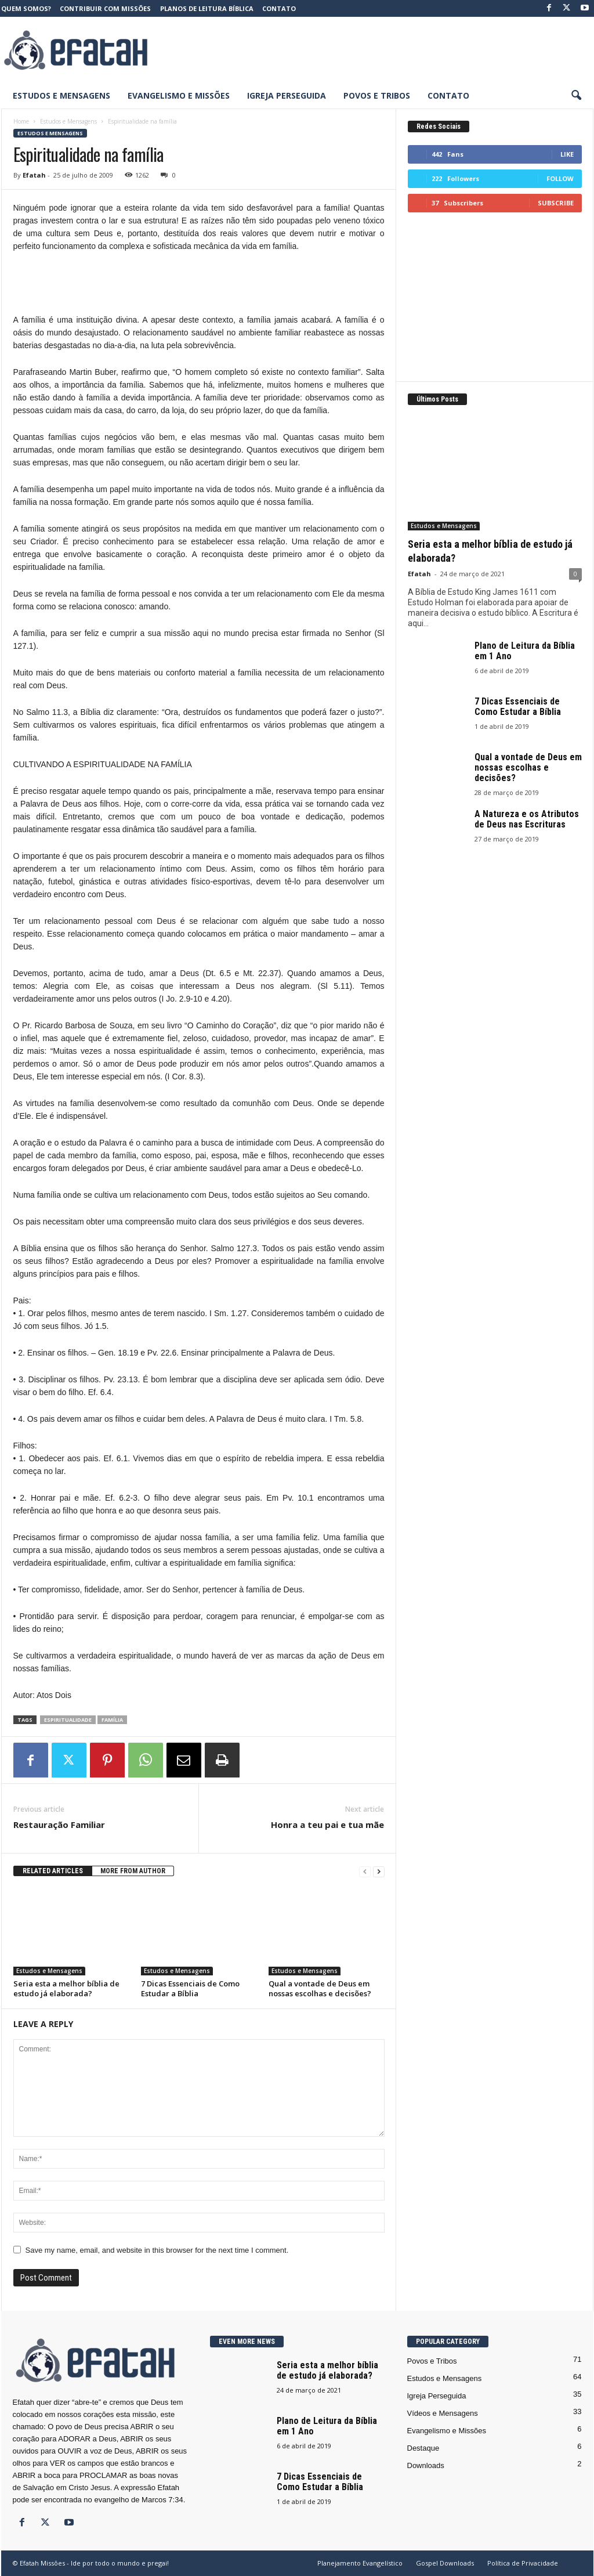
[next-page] (379, 1871)
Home (21, 121)
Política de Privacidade (522, 2563)
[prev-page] (365, 1871)
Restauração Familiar (59, 1824)
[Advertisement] (382, 50)
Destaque (423, 2448)
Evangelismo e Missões (179, 95)
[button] (576, 96)
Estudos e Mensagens (61, 95)
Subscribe (556, 202)
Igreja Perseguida (286, 95)
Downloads (425, 2465)
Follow (560, 178)
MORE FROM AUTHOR (132, 1871)
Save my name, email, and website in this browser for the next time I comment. (157, 2250)
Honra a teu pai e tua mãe (327, 1824)
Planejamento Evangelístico (360, 2563)
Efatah (34, 175)
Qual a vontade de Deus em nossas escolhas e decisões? (320, 1988)
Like (567, 154)
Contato (279, 8)
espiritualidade (68, 1720)
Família (112, 1720)
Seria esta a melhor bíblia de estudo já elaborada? (66, 1988)
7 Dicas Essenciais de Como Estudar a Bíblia (190, 1988)
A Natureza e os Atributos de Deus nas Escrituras (527, 819)
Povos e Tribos (376, 95)
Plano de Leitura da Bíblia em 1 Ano (525, 651)
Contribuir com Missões (105, 8)
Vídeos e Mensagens (442, 2413)
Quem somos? (26, 8)
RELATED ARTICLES (53, 1871)
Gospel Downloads (445, 2563)
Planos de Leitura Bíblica (206, 8)
